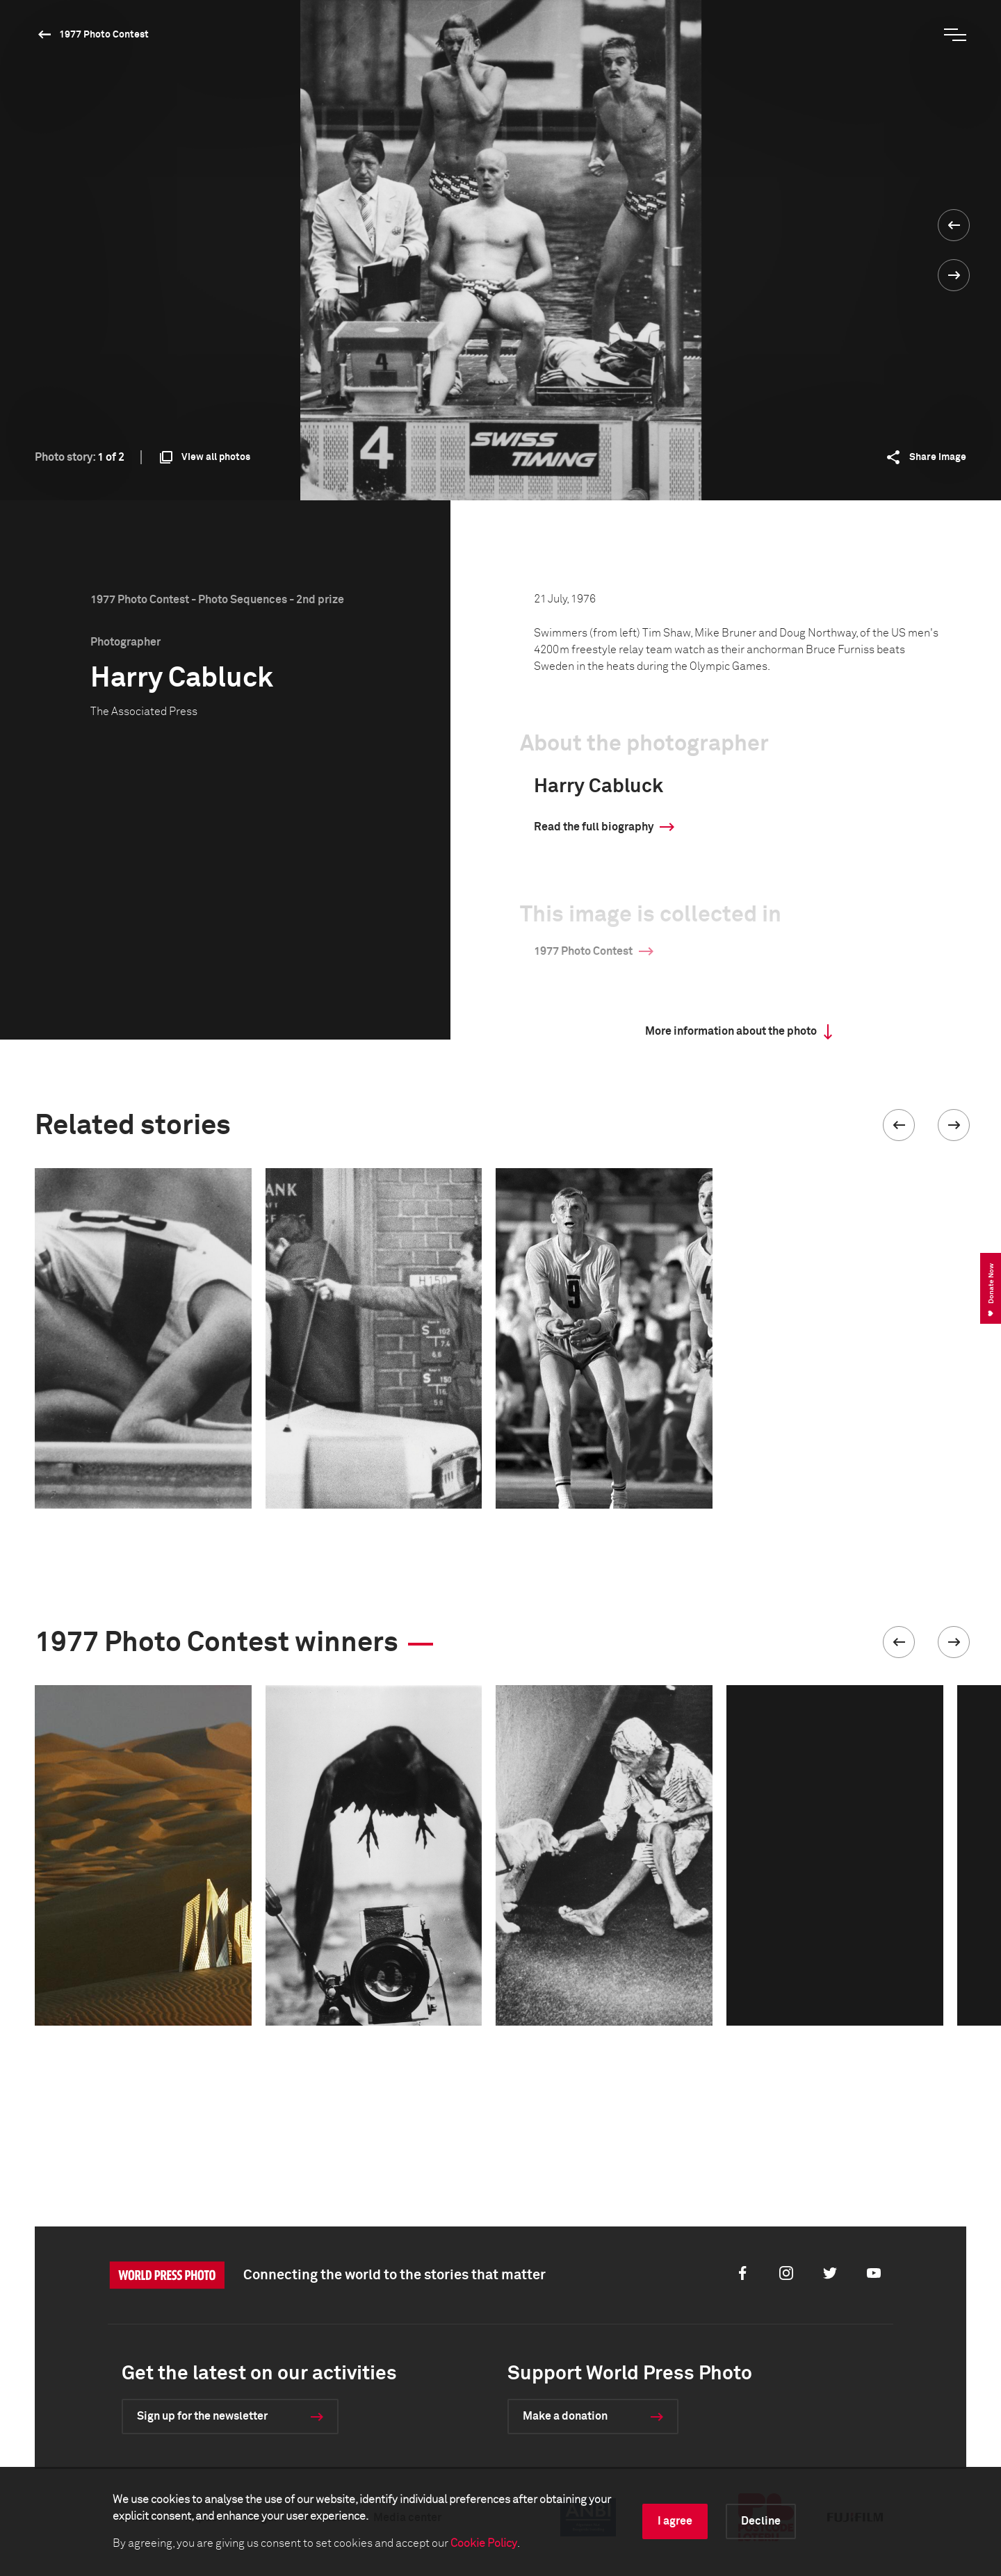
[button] (899, 1125)
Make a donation (565, 2416)
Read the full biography (593, 826)
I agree (675, 2521)
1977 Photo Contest (104, 35)
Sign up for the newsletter (202, 2416)
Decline (761, 2521)
